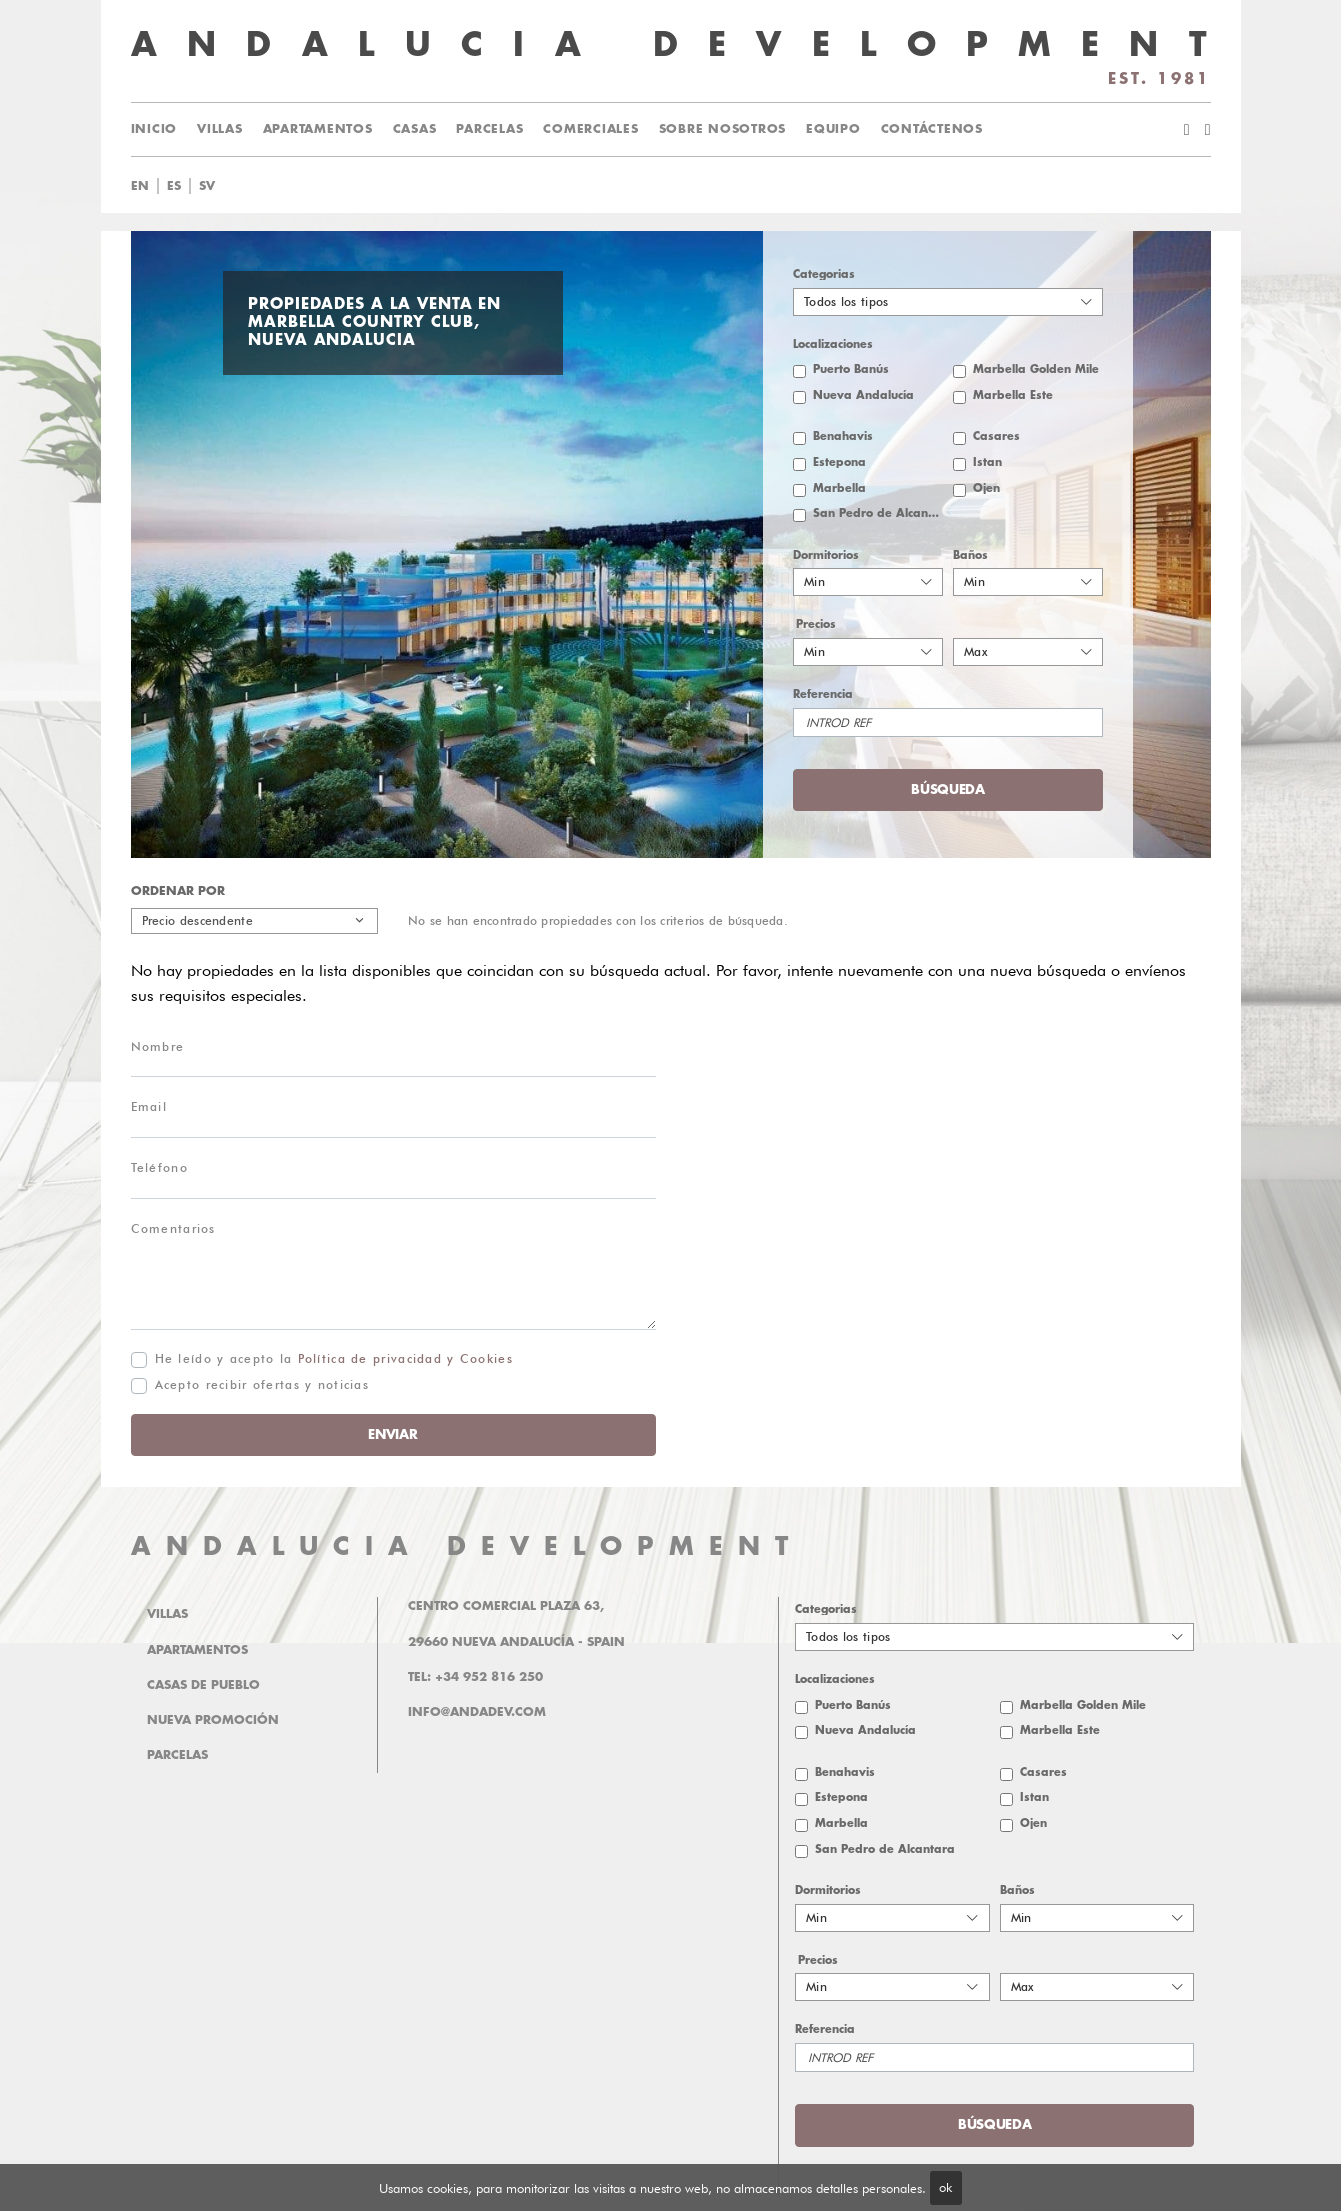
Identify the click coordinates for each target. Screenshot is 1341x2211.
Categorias (824, 274)
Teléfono (159, 1167)
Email (149, 1106)
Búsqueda (948, 789)
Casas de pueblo (203, 1685)
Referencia (823, 694)
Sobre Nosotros (723, 129)
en (140, 186)
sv (207, 186)
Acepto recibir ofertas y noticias (262, 1384)
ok (945, 2187)
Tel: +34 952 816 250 (475, 1677)
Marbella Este (1013, 395)
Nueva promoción (213, 1720)
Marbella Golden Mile (1036, 369)
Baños (970, 555)
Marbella (839, 488)
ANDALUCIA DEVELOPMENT (467, 1546)
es (174, 186)
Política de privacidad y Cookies (405, 1358)
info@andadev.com (477, 1712)
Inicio (154, 129)
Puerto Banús (851, 369)
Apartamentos (318, 129)
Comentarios (173, 1228)
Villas (220, 129)
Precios (816, 624)
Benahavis (843, 436)
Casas (415, 129)
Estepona (839, 462)
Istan (987, 462)
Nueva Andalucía (863, 395)
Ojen (986, 488)
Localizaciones (833, 344)
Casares (996, 436)
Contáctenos (932, 129)
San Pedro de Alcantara (878, 513)
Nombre (158, 1046)
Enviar (392, 1434)
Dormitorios (826, 555)
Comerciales (590, 129)
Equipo (833, 129)
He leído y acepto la (334, 1358)
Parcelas (489, 129)
